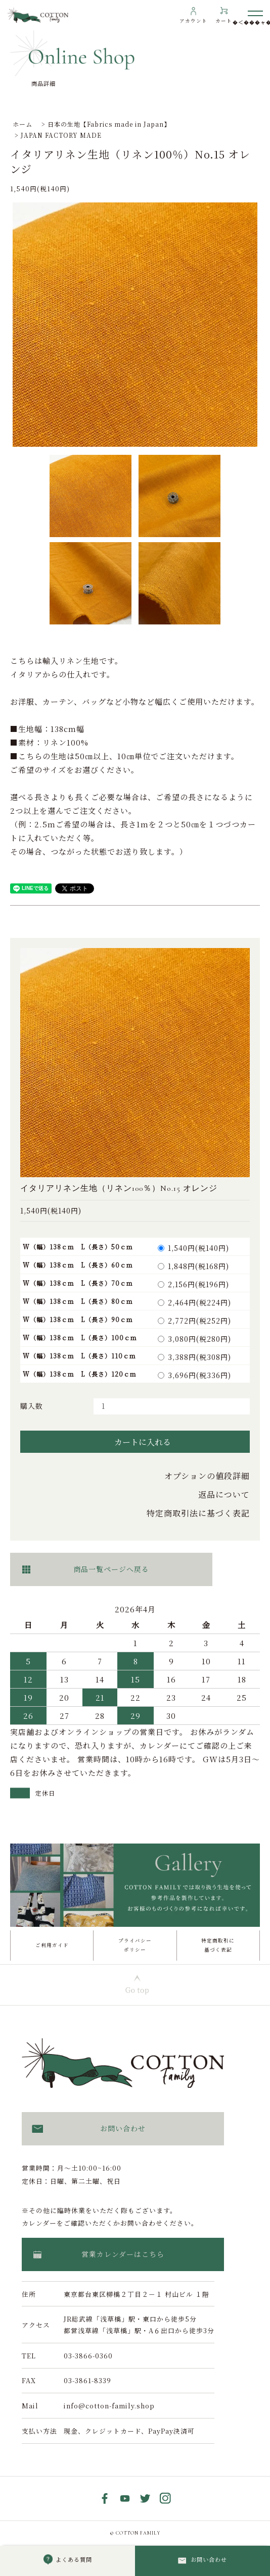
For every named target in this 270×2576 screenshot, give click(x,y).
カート (223, 20)
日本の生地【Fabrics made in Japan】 (109, 124)
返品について (224, 1494)
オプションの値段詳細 (207, 1476)
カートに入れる (135, 1442)
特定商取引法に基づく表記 (198, 1513)
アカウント (193, 20)
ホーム (22, 124)
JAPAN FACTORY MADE (61, 135)
